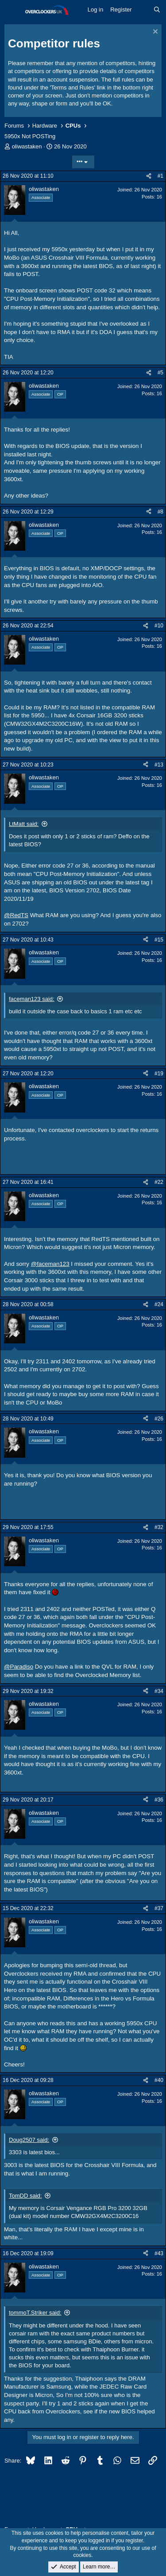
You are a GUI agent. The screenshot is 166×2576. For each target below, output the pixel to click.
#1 (160, 176)
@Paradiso (18, 1666)
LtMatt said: (24, 824)
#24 (158, 1304)
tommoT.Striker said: (35, 2312)
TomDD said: (25, 2195)
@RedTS (16, 915)
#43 (158, 2253)
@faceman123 (50, 1264)
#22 (158, 1182)
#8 (160, 512)
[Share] (148, 176)
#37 (158, 1908)
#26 (158, 1419)
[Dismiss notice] (154, 32)
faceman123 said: (31, 999)
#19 (158, 1073)
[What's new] (142, 9)
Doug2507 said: (29, 2139)
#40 (158, 2080)
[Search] (157, 9)
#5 (160, 373)
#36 (158, 1800)
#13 (158, 765)
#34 (158, 1691)
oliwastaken (27, 146)
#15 (158, 940)
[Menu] (12, 10)
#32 (158, 1527)
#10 (158, 626)
